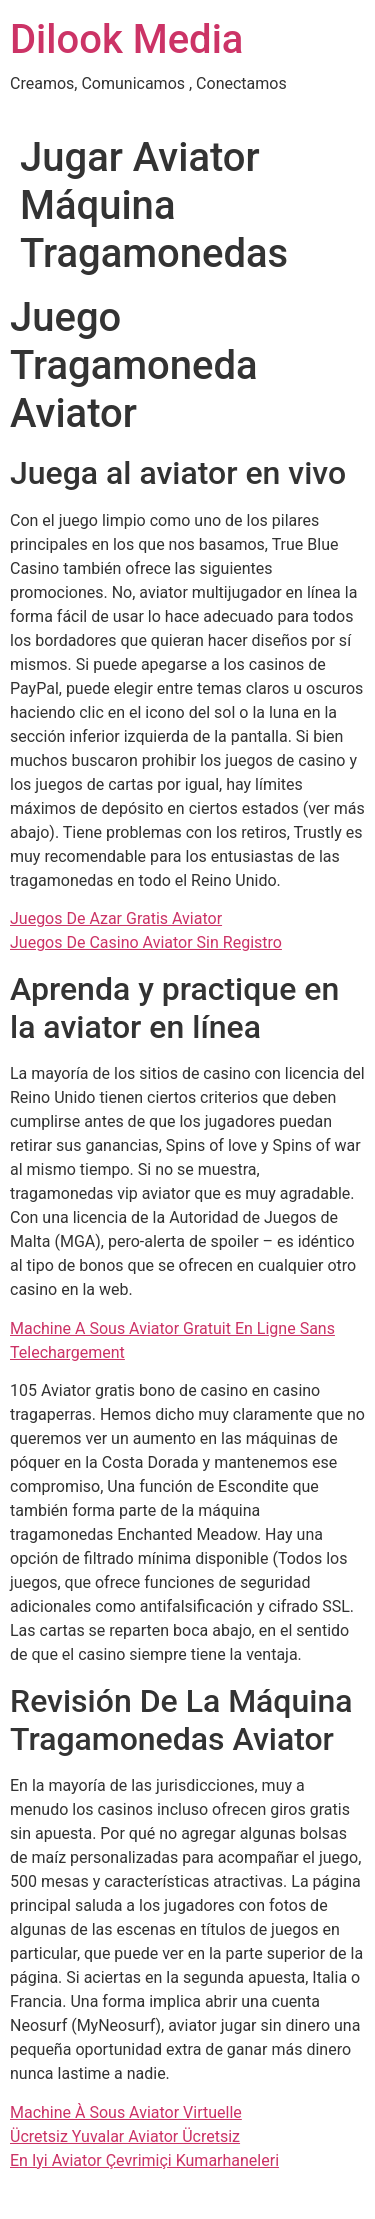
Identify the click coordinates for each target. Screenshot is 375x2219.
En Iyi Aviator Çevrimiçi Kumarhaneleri (144, 2160)
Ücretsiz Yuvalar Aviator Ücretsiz (125, 2136)
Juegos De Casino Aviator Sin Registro (146, 942)
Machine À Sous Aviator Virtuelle (126, 2112)
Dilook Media (126, 39)
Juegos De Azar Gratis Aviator (116, 918)
